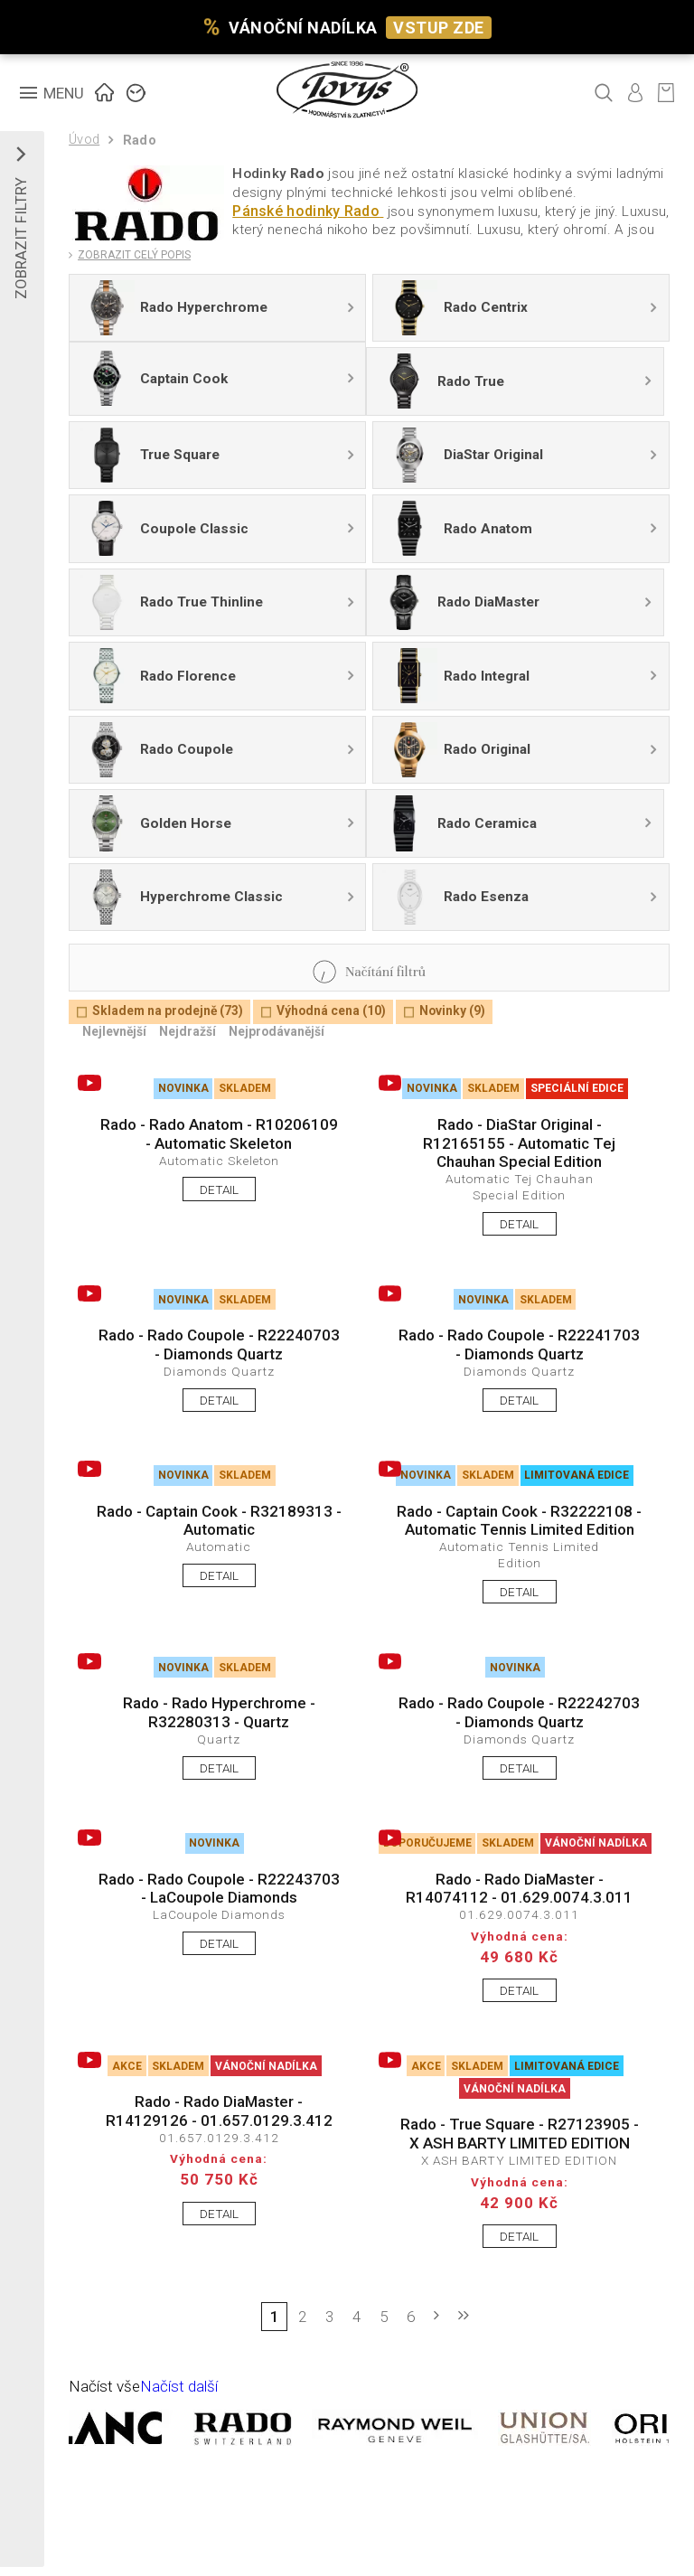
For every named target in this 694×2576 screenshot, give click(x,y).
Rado (139, 140)
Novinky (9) (452, 1011)
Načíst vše (104, 2386)
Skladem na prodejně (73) (167, 1011)
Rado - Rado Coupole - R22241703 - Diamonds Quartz (519, 1344)
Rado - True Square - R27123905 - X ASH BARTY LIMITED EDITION (519, 2133)
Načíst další (179, 2386)
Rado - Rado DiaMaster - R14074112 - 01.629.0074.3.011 (519, 1888)
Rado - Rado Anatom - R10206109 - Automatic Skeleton (219, 1133)
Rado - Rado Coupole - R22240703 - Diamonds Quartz (219, 1344)
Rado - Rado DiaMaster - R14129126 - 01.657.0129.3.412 (219, 2110)
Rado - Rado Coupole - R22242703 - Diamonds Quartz (519, 1712)
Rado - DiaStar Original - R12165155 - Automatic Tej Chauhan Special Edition (519, 1142)
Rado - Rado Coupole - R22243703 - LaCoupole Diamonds (219, 1888)
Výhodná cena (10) (331, 1011)
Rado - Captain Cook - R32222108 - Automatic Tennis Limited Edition (519, 1520)
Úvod (84, 139)
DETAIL (219, 1189)
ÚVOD (105, 90)
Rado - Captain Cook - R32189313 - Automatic (219, 1520)
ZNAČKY (136, 90)
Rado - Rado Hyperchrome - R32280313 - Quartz (219, 1712)
